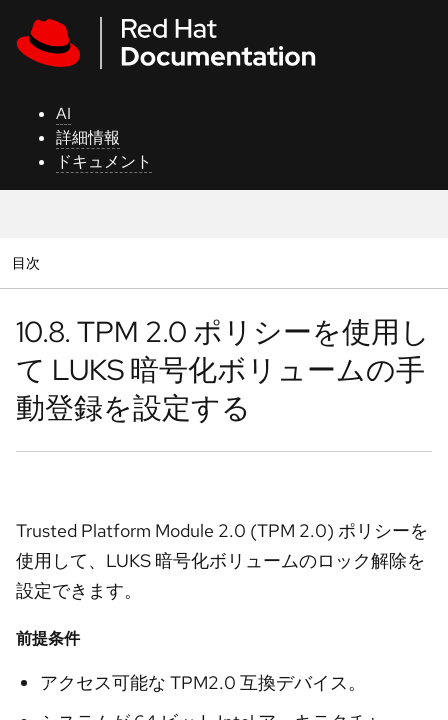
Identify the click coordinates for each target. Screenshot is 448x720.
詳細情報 (88, 137)
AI (63, 113)
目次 (28, 262)
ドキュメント (104, 161)
